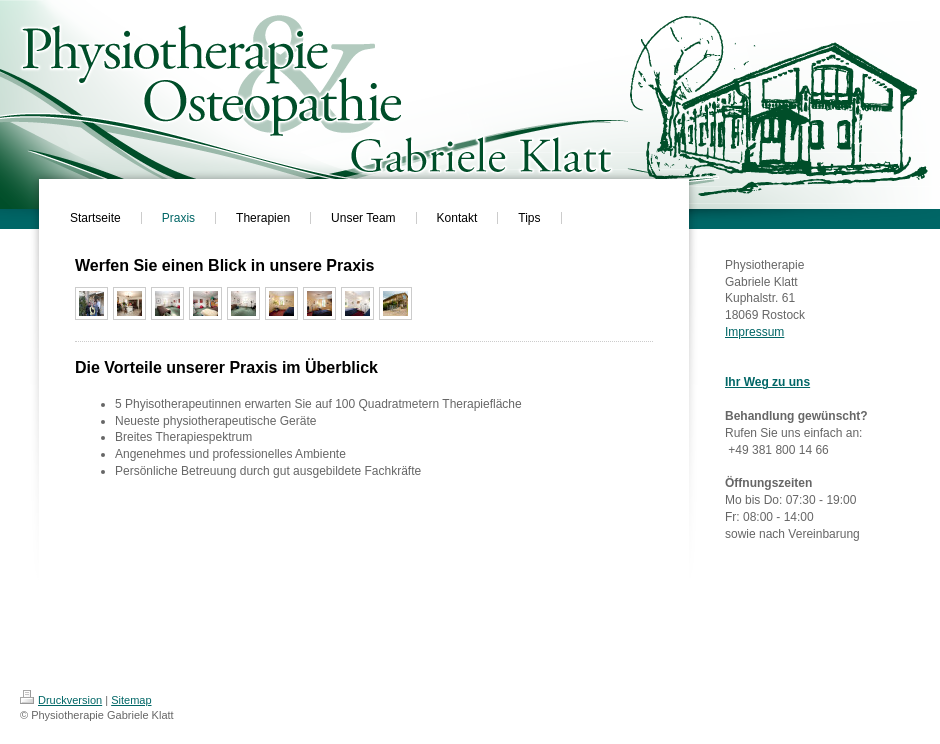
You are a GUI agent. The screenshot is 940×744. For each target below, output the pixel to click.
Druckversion (61, 700)
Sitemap (131, 700)
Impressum (754, 332)
